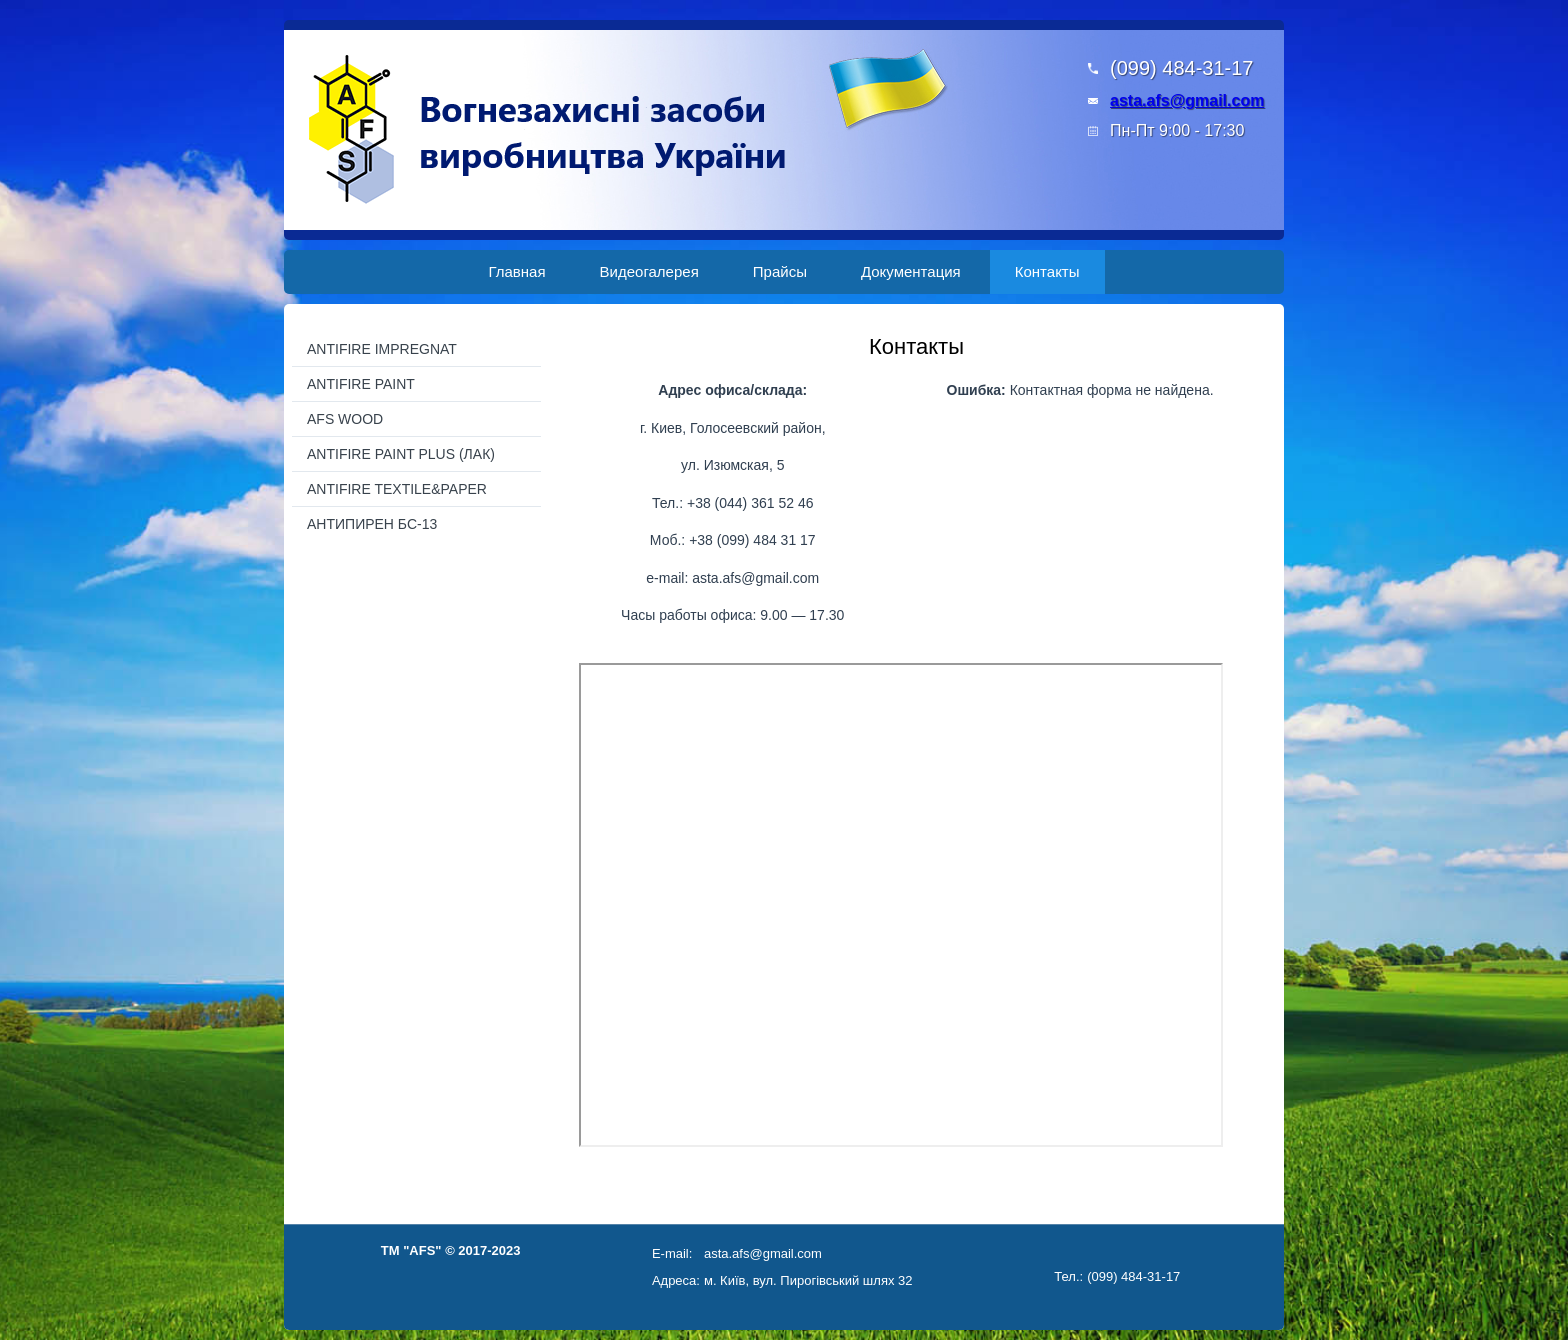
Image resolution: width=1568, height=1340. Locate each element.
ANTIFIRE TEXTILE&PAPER (397, 489)
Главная (516, 271)
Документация (911, 271)
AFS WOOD (345, 419)
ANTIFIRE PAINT (361, 384)
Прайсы (780, 271)
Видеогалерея (649, 271)
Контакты (1047, 271)
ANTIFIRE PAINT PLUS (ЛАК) (401, 454)
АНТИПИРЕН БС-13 (372, 524)
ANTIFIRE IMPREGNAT (382, 349)
